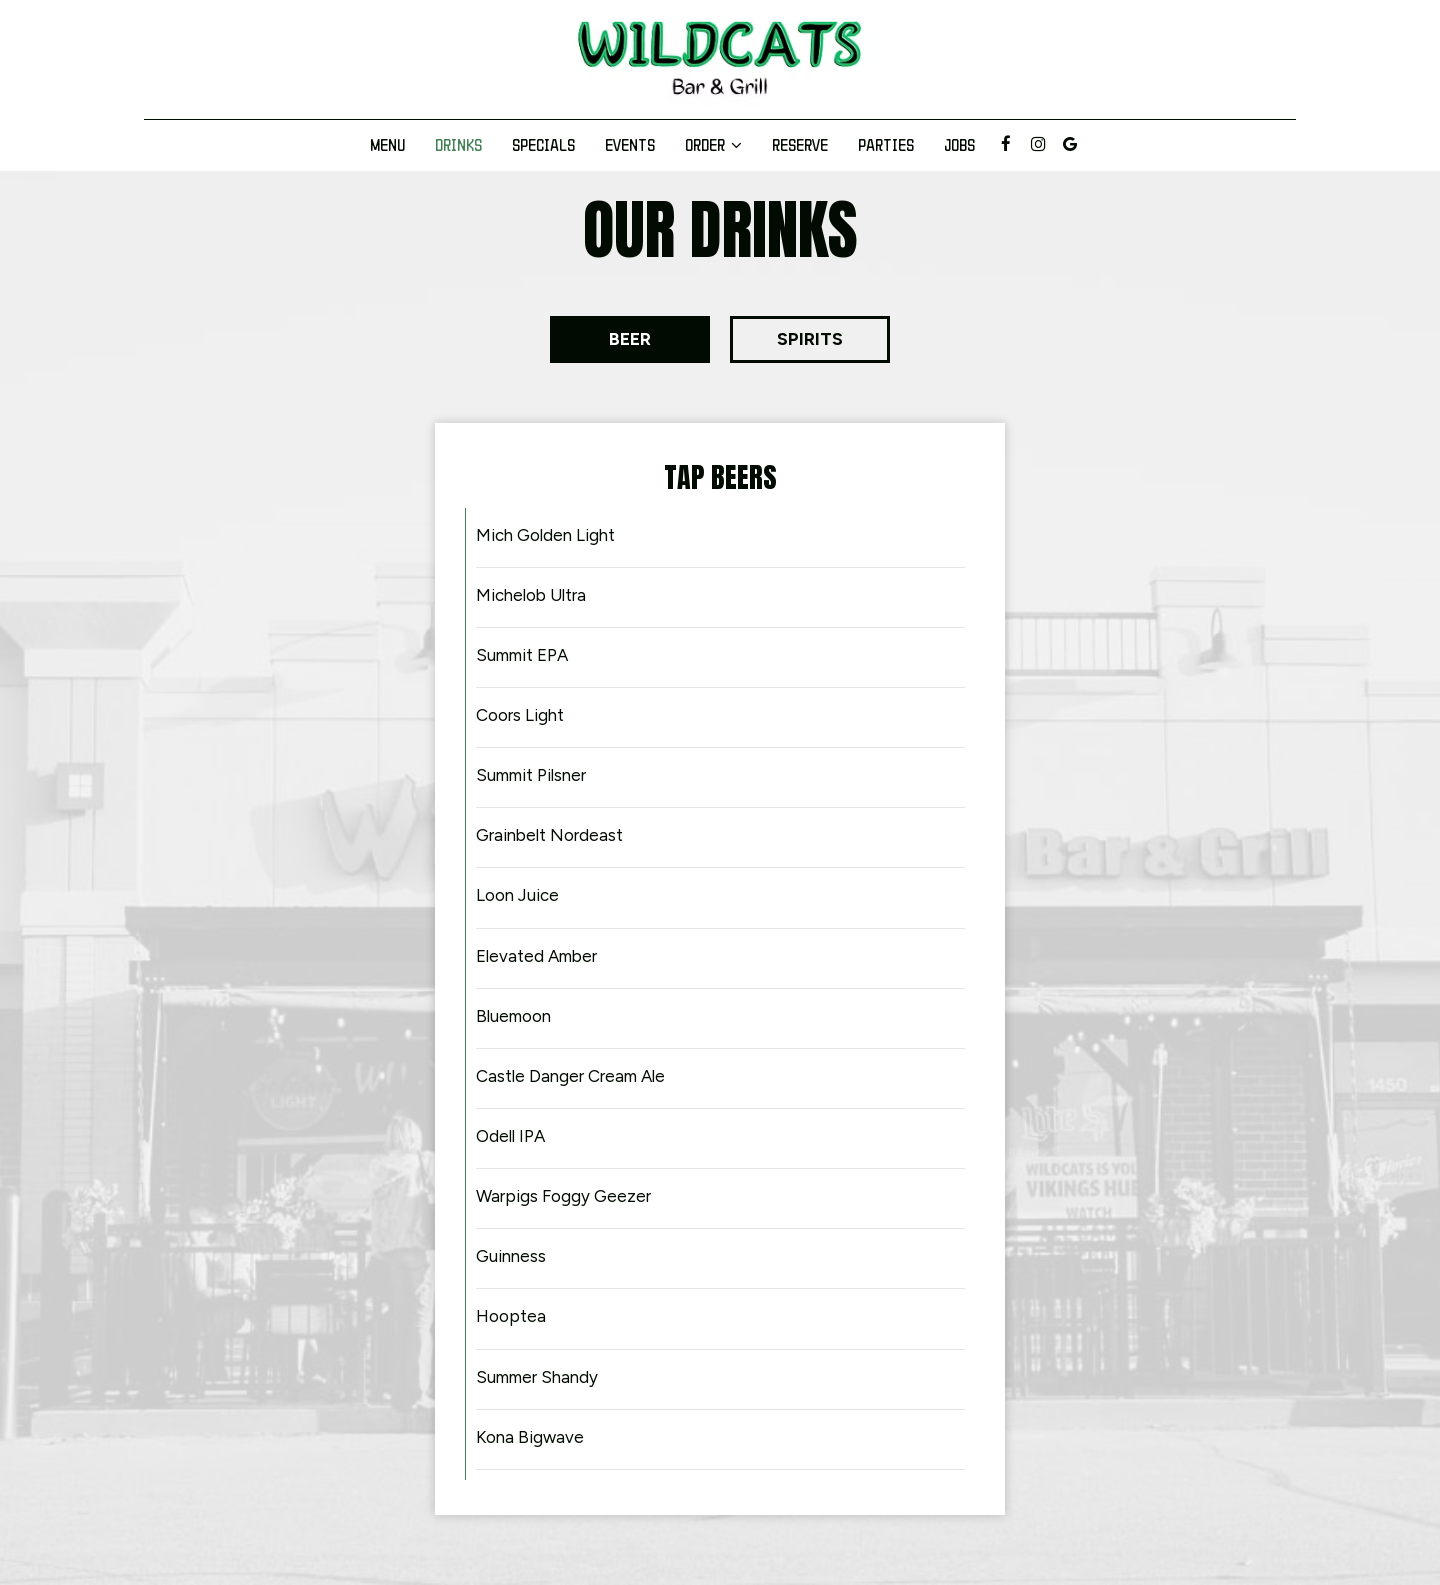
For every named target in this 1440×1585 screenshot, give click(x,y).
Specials (543, 145)
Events (630, 145)
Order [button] (713, 145)
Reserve (800, 145)
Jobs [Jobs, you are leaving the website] (959, 145)
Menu (387, 145)
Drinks (458, 145)
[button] (630, 339)
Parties (886, 145)
